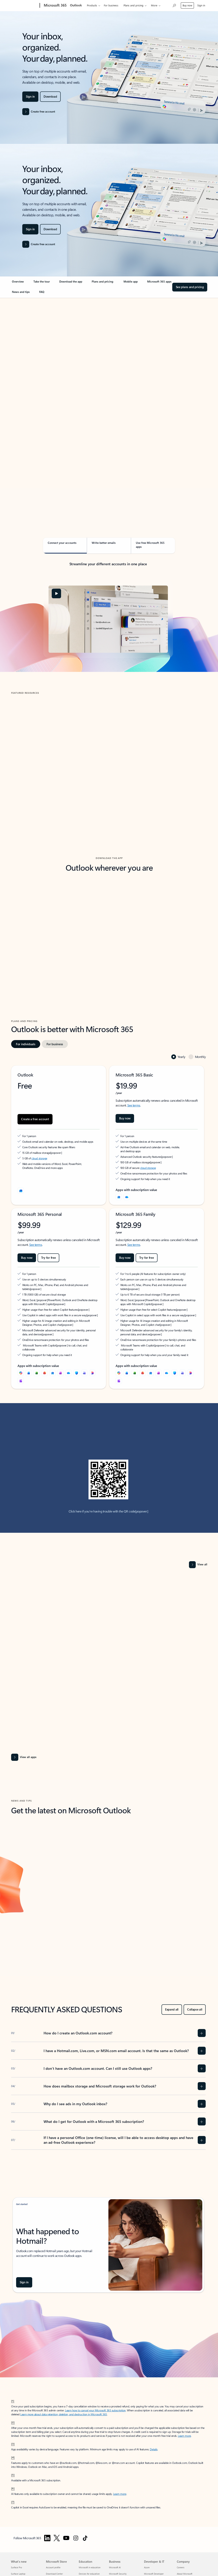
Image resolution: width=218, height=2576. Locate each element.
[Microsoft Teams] (84, 1373)
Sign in (201, 5)
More (154, 5)
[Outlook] (119, 1197)
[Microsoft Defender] (76, 1373)
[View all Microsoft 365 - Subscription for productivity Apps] (198, 1564)
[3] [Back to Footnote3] (13, 2443)
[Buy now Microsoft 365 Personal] (27, 1257)
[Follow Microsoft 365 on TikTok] (85, 2538)
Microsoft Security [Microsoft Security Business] (118, 2573)
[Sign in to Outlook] (30, 96)
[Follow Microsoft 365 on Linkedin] (47, 2538)
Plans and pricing (133, 5)
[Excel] (36, 1373)
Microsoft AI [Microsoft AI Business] (115, 2567)
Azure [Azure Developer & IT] (147, 2567)
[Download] (50, 96)
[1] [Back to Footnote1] (12, 2400)
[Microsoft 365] (55, 5)
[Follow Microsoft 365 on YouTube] (66, 2538)
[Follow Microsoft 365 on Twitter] (57, 2538)
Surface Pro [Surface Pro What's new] (16, 2567)
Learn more (184, 2436)
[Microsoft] (24, 5)
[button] (56, 593)
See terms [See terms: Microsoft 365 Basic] (133, 1105)
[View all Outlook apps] (23, 1757)
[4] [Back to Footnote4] (13, 2457)
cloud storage (39, 1158)
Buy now (187, 5)
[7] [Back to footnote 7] (13, 2501)
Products (92, 5)
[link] (18, 283)
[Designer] (92, 1373)
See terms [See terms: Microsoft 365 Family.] (133, 1244)
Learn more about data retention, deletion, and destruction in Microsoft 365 (63, 2414)
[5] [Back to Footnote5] (13, 2474)
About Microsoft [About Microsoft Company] (184, 2573)
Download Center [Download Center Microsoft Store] (54, 2573)
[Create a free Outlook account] (35, 1119)
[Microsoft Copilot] (21, 1373)
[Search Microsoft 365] (174, 5)
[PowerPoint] (44, 1373)
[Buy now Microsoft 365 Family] (125, 1257)
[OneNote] (60, 1373)
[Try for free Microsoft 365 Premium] (48, 1257)
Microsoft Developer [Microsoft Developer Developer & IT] (154, 2573)
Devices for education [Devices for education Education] (89, 2573)
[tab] (65, 546)
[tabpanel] (108, 609)
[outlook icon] (21, 1190)
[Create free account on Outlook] (38, 111)
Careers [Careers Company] (180, 2567)
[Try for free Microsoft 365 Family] (146, 1257)
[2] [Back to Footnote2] (13, 2422)
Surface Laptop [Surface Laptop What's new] (18, 2573)
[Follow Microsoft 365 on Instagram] (76, 2538)
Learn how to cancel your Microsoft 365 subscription (95, 2410)
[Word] (28, 1373)
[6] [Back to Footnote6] (13, 2488)
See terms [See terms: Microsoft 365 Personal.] (35, 1244)
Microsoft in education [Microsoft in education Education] (89, 2567)
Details (153, 2449)
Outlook (76, 5)
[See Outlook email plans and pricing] (189, 287)
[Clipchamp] (21, 1381)
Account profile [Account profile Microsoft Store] (53, 2567)
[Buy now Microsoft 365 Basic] (125, 1118)
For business (111, 5)
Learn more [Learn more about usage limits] (119, 2494)
